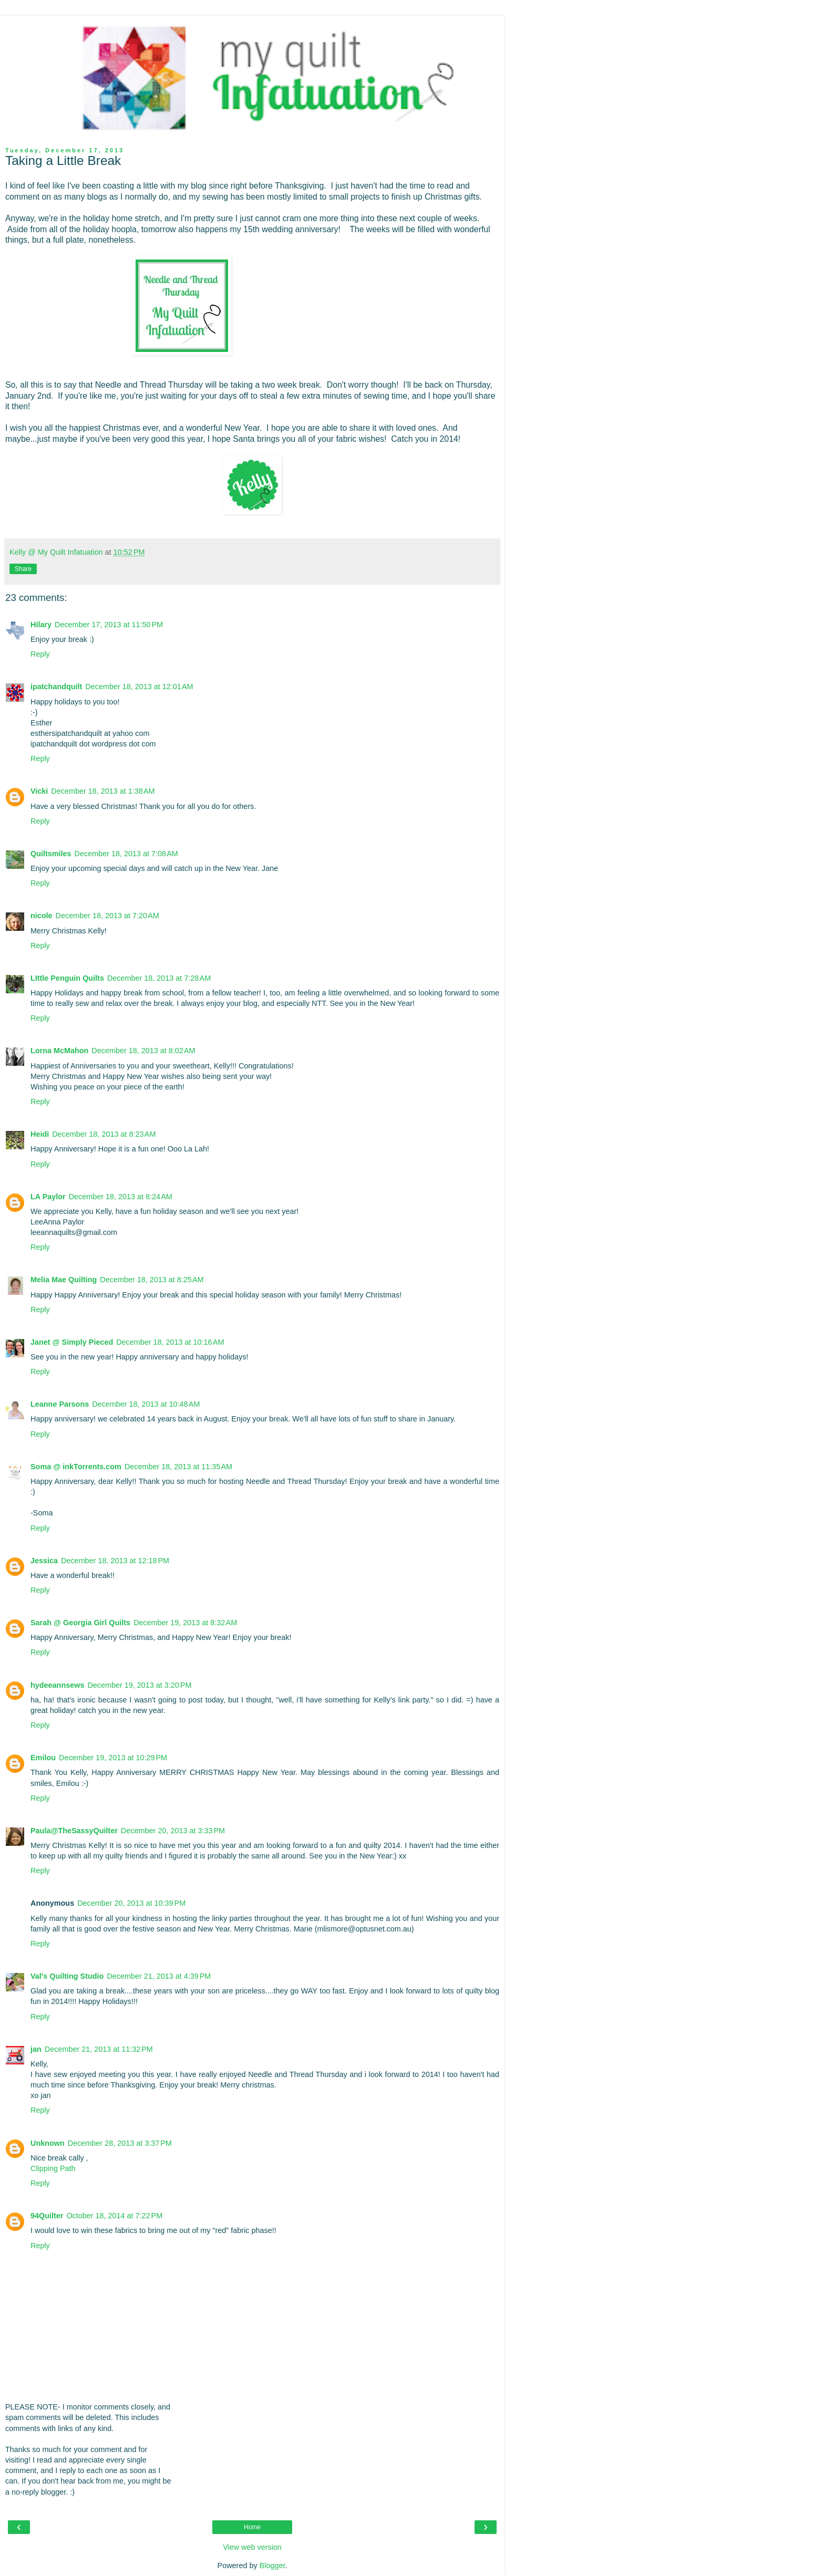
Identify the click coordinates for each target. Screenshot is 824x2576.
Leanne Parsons (59, 1404)
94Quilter (46, 2215)
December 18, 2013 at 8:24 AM (120, 1196)
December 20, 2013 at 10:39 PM (131, 1903)
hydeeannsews (57, 1685)
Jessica (44, 1560)
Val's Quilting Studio (67, 1976)
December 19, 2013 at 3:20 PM (139, 1685)
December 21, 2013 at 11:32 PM (99, 2049)
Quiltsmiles (50, 853)
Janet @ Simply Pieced (71, 1342)
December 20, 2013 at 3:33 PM (173, 1830)
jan (36, 2049)
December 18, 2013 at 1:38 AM (102, 791)
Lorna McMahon (59, 1050)
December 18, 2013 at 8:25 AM (151, 1279)
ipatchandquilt (56, 686)
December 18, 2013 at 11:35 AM (178, 1466)
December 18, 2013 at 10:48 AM (146, 1404)
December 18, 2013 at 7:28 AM (159, 978)
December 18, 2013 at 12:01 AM (139, 686)
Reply (40, 654)
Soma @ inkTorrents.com (75, 1466)
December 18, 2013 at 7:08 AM (126, 853)
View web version (252, 2547)
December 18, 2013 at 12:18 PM (115, 1560)
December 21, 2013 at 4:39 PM (159, 1976)
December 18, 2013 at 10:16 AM (170, 1342)
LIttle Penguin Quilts (67, 978)
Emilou (43, 1757)
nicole (41, 915)
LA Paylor (48, 1196)
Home (252, 2527)
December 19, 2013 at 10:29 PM (113, 1757)
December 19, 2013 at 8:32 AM (185, 1622)
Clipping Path (53, 2168)
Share (23, 569)
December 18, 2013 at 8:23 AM (104, 1134)
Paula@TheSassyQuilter (74, 1830)
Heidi (39, 1134)
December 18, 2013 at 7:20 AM (107, 915)
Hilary (41, 624)
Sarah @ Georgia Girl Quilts (80, 1622)
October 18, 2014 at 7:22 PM (114, 2215)
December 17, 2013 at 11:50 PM (109, 624)
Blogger (272, 2565)
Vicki (39, 791)
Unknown (47, 2143)
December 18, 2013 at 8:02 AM (143, 1050)
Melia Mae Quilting (63, 1279)
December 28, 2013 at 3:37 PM (120, 2143)
